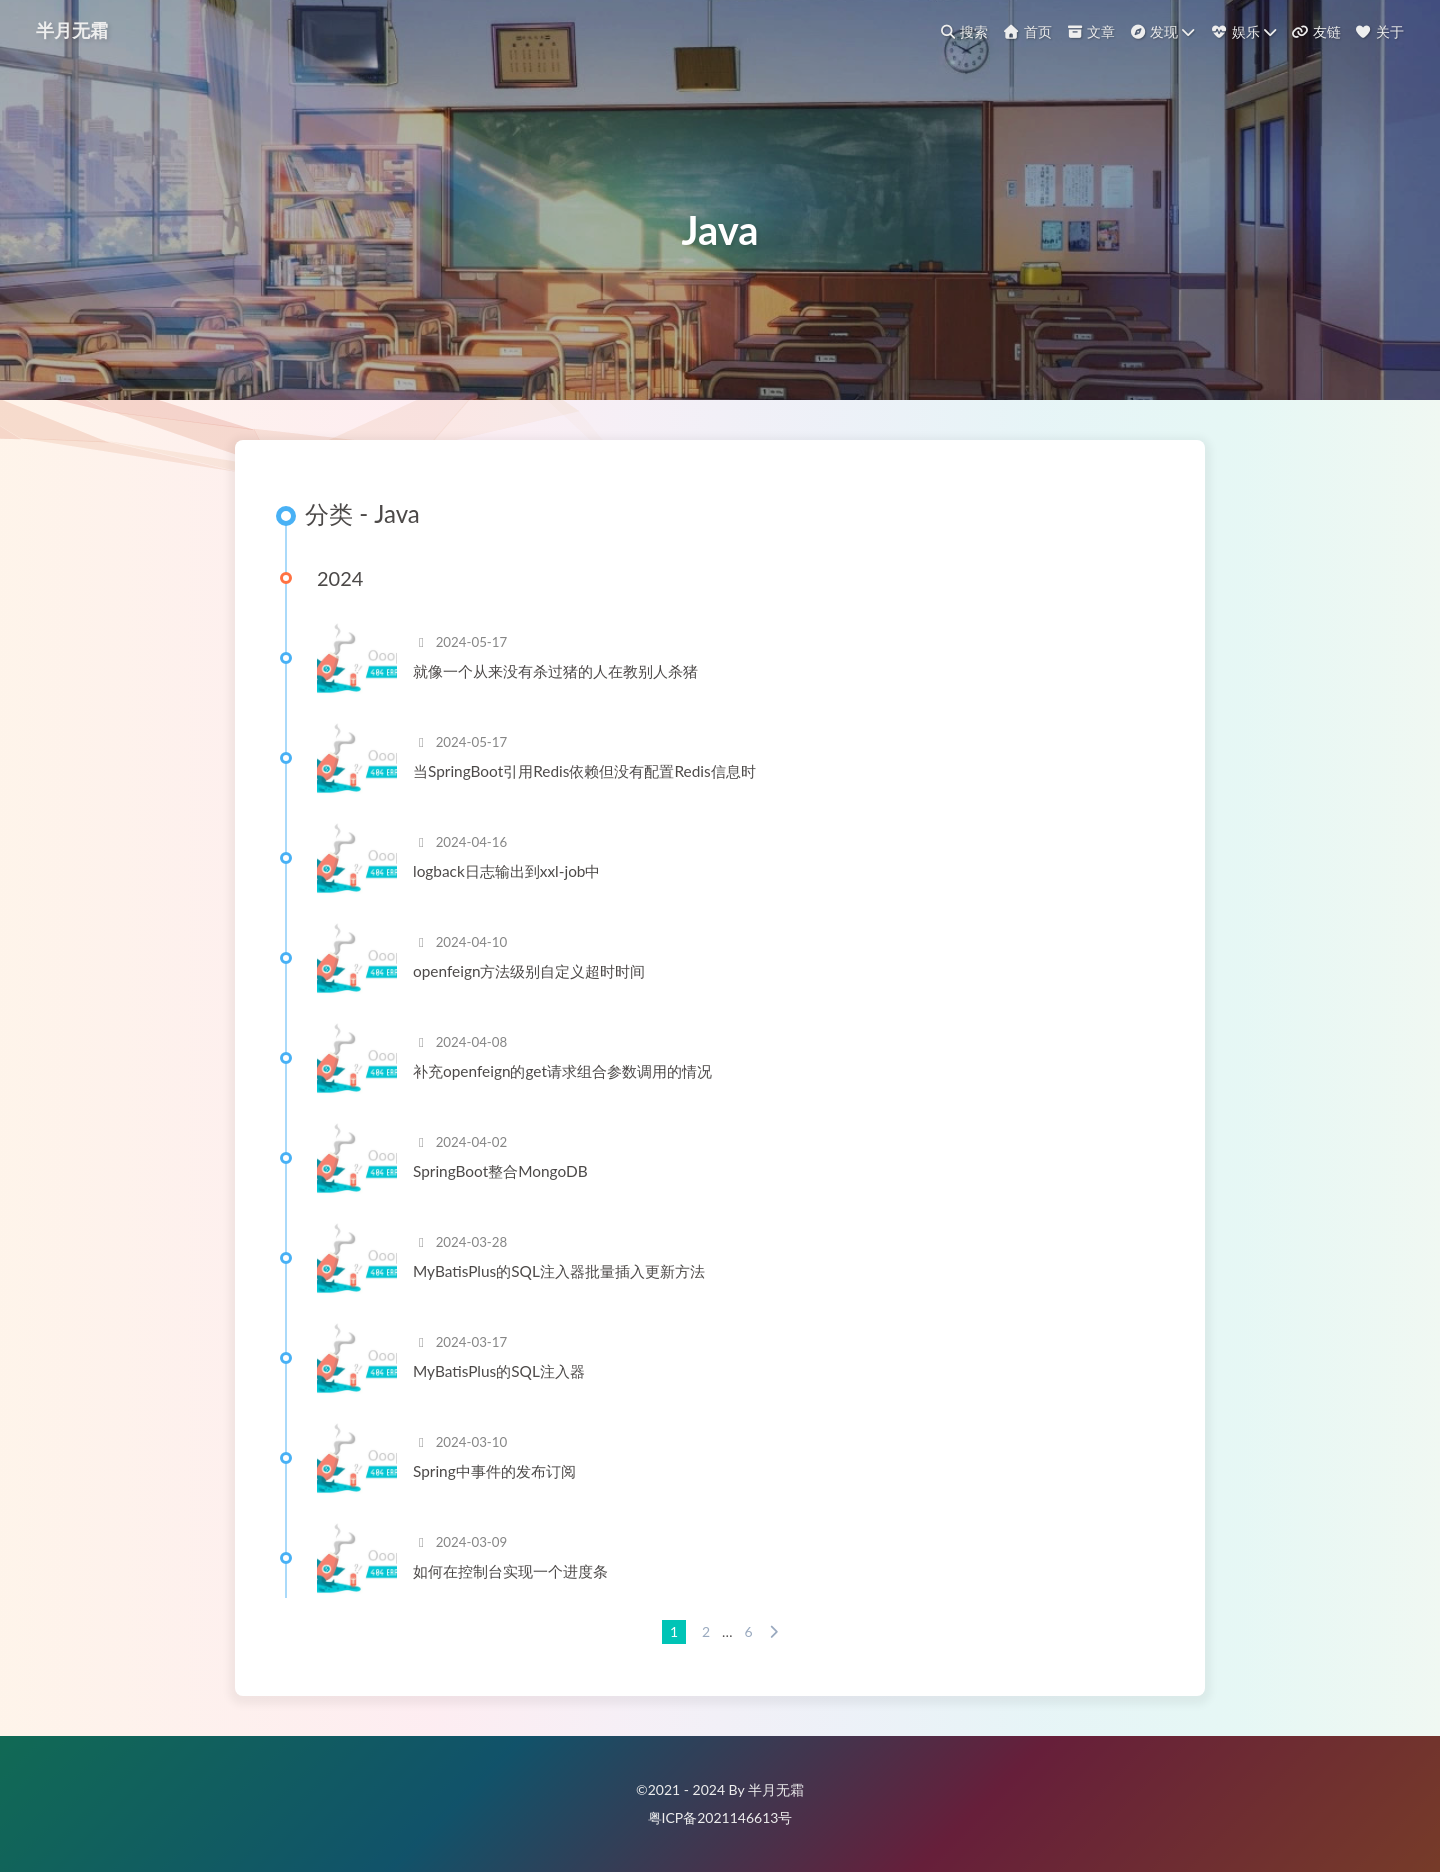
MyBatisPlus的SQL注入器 (499, 1371)
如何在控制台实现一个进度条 (510, 1571)
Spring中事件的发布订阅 (494, 1471)
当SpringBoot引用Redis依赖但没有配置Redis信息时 (584, 771)
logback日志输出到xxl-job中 (506, 871)
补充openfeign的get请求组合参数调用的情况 (562, 1071)
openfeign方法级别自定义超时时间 (529, 971)
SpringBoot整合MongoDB (500, 1171)
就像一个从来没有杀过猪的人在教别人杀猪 (555, 671)
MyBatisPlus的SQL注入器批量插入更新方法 (559, 1271)
